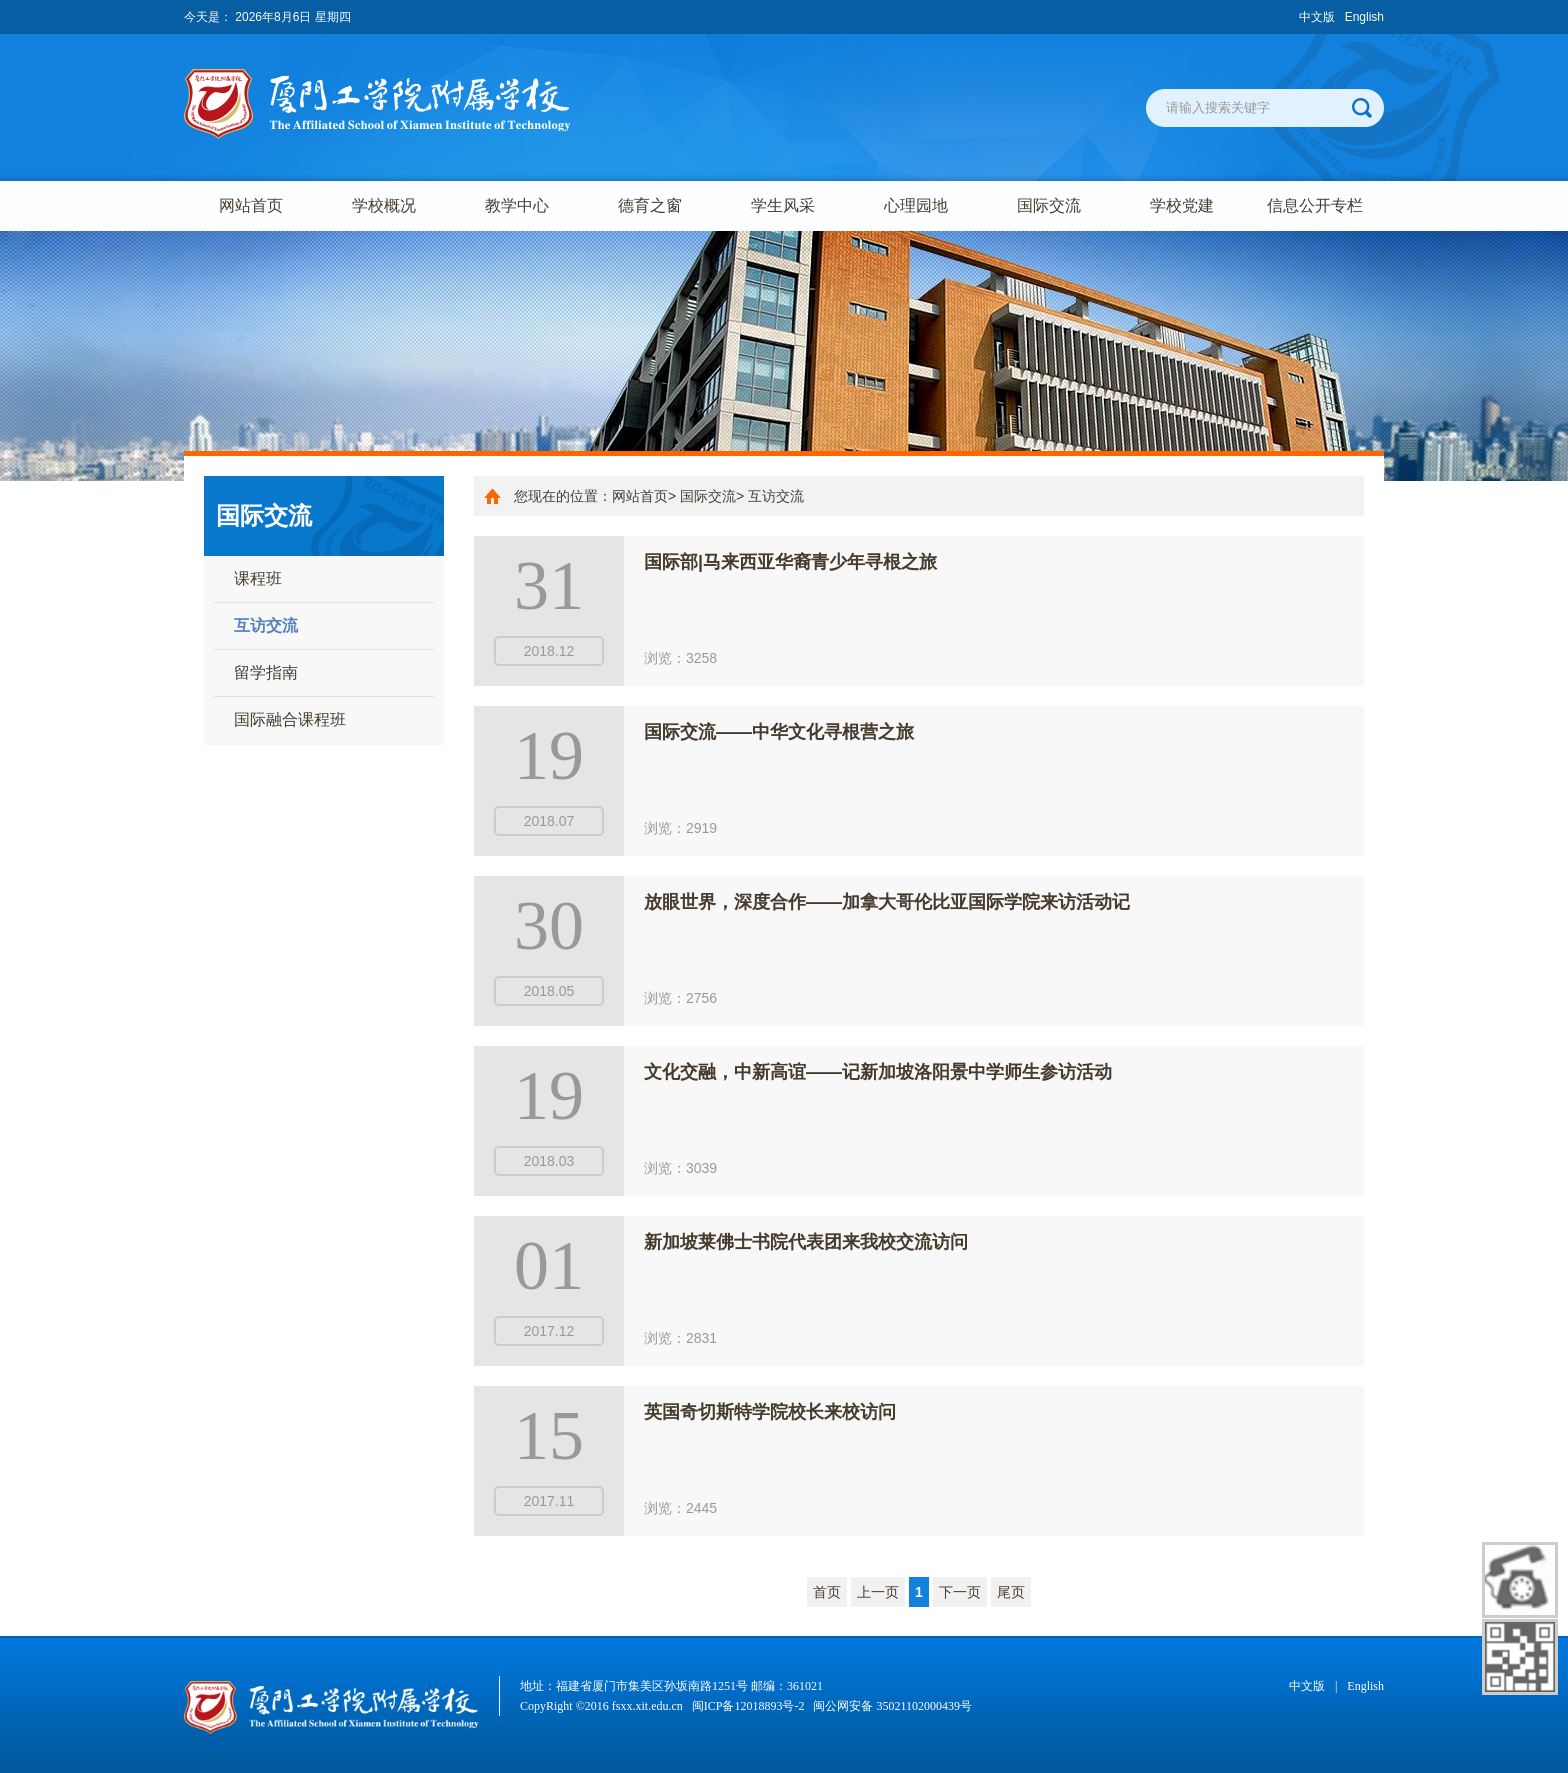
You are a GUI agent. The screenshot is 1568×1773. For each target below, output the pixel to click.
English (1364, 17)
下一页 (960, 1592)
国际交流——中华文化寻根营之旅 (779, 732)
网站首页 (251, 205)
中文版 (1317, 17)
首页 (827, 1592)
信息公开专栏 (1315, 205)
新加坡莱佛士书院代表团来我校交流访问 (806, 1242)
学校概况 (384, 205)
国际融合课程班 (290, 719)
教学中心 (517, 205)
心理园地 (916, 205)
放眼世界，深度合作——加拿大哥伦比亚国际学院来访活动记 (887, 902)
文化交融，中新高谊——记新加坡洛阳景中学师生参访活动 (878, 1072)
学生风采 (783, 205)
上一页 (878, 1592)
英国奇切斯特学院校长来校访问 (770, 1412)
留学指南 (266, 672)
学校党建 (1182, 205)
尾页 (1011, 1592)
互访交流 (266, 625)
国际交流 (1049, 205)
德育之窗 (650, 205)
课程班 (258, 578)
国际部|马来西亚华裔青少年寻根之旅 (790, 562)
